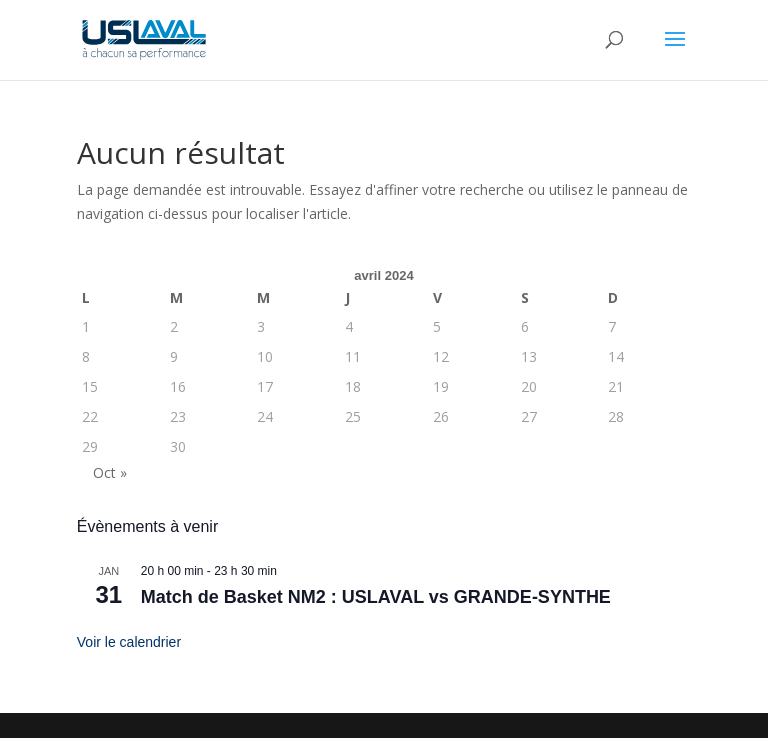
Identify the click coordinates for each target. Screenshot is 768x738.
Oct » (110, 472)
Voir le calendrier (129, 642)
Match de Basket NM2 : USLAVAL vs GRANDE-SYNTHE (376, 597)
